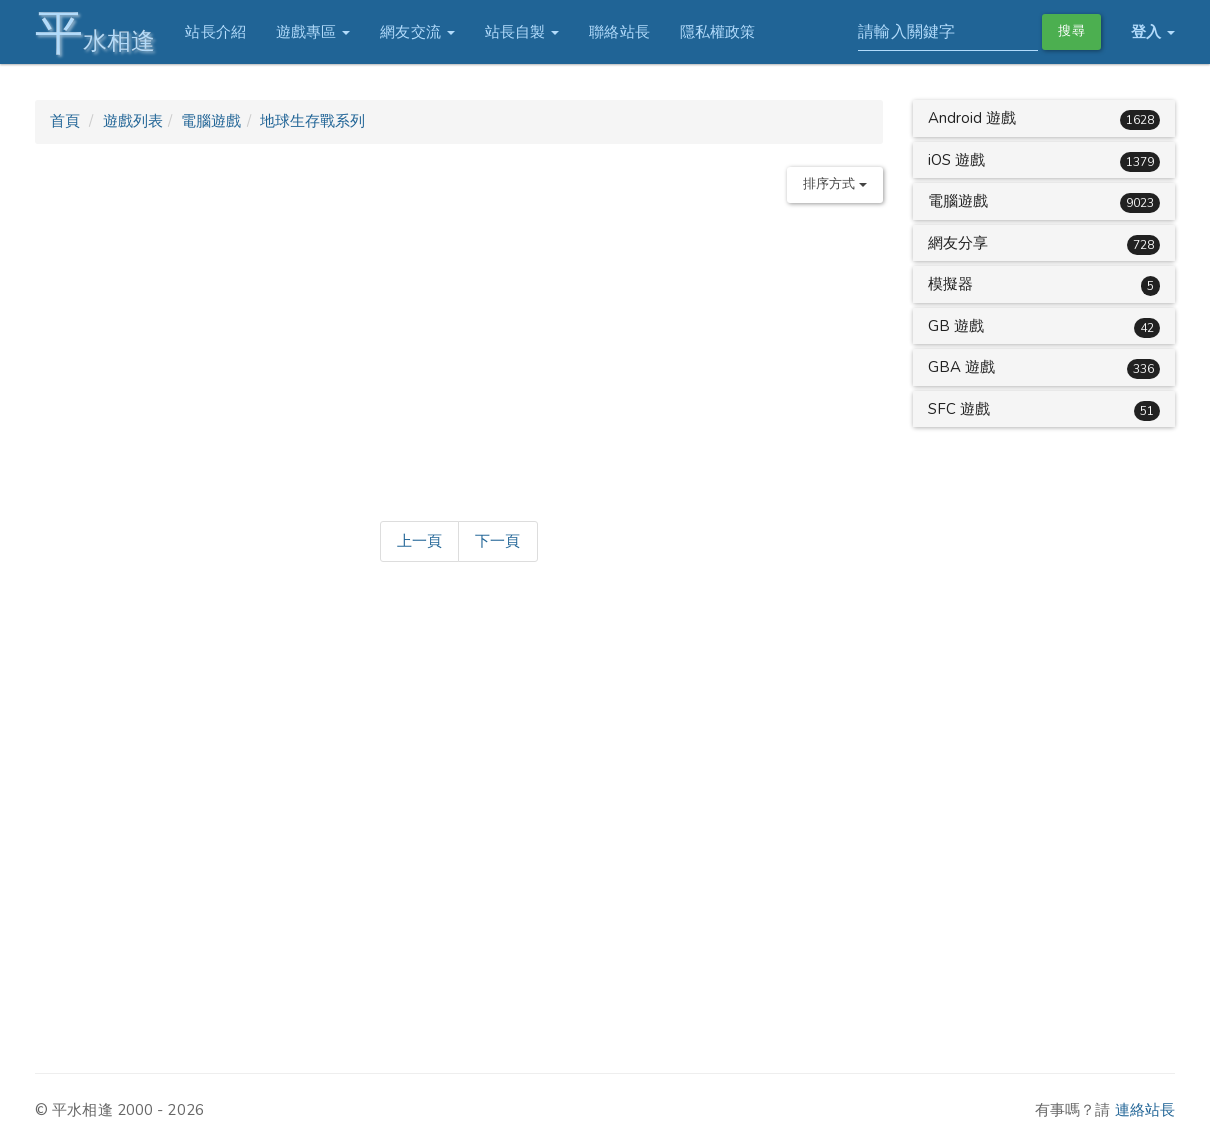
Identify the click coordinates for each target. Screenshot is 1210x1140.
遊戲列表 (133, 121)
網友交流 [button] (417, 32)
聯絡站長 (619, 32)
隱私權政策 (718, 32)
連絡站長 (1145, 1110)
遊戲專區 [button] (313, 32)
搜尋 (1071, 31)
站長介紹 (215, 32)
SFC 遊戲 (959, 409)
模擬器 (950, 284)
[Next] (497, 542)
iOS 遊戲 (957, 160)
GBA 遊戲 (962, 367)
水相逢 (95, 32)
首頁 (65, 121)
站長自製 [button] (522, 32)
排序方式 (835, 184)
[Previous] (419, 542)
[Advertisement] (459, 358)
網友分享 (958, 243)
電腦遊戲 (211, 121)
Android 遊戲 (972, 118)
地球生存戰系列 (313, 121)
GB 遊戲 (956, 326)
